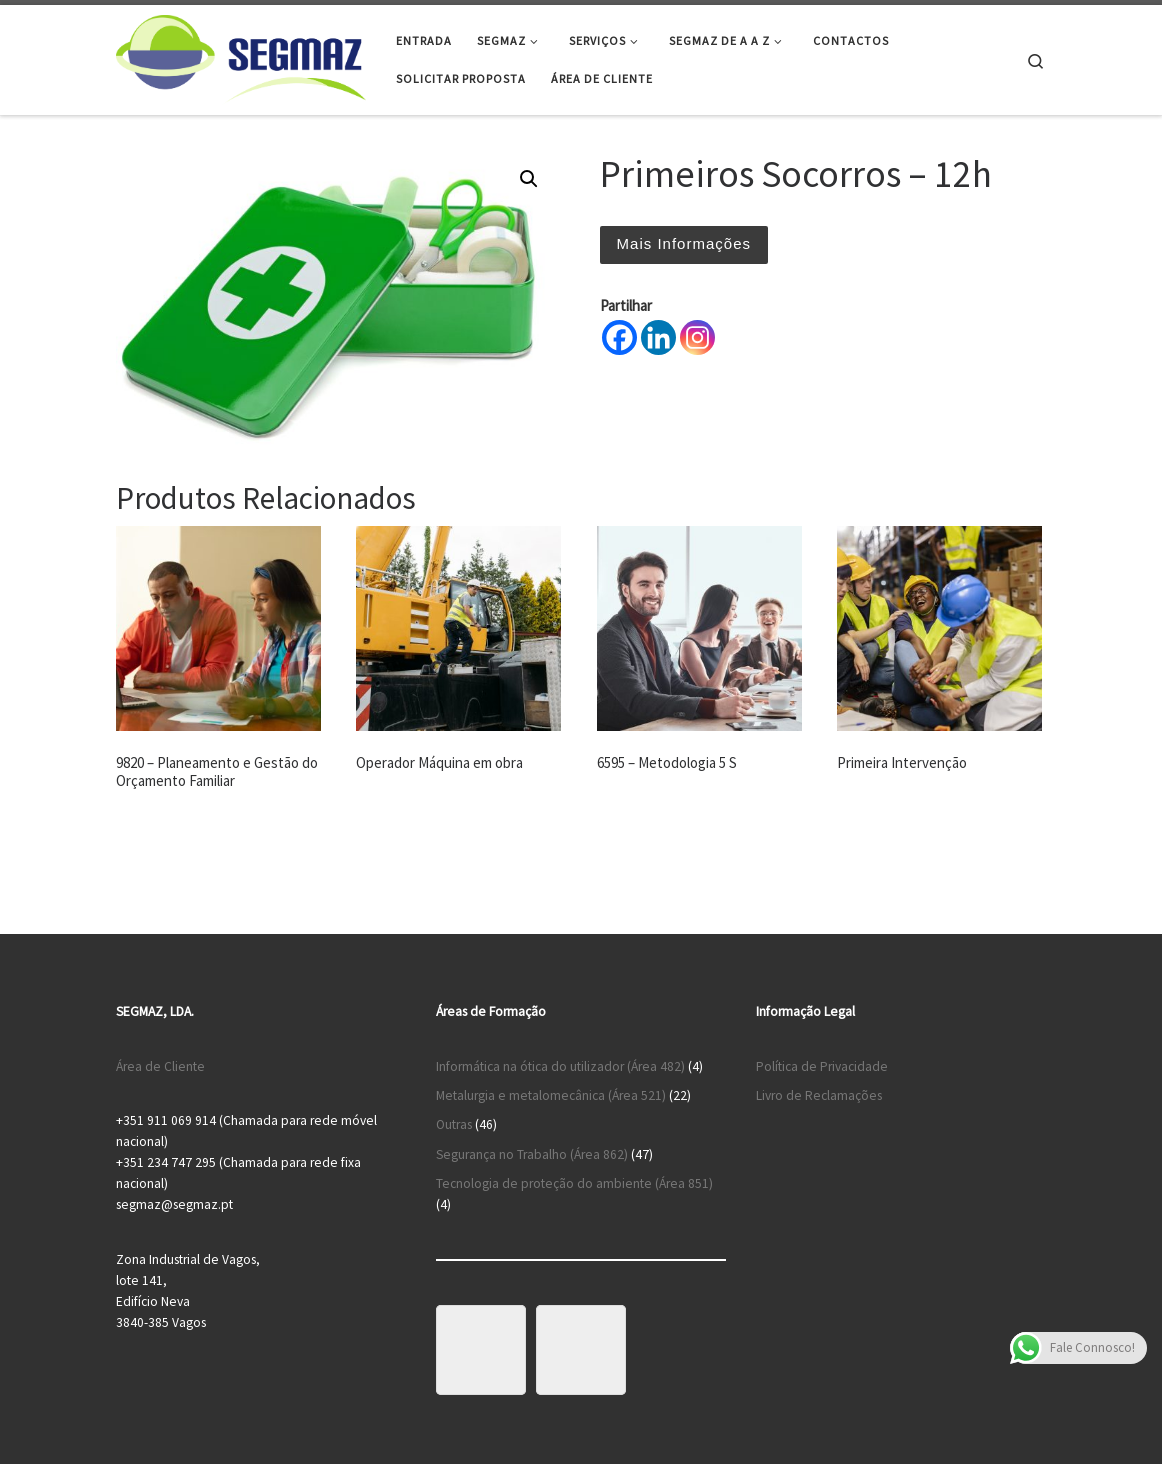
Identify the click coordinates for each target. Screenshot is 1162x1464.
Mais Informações (684, 243)
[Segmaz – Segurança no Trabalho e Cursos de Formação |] (241, 56)
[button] (529, 179)
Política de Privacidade (822, 1066)
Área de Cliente (160, 1066)
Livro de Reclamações (819, 1095)
